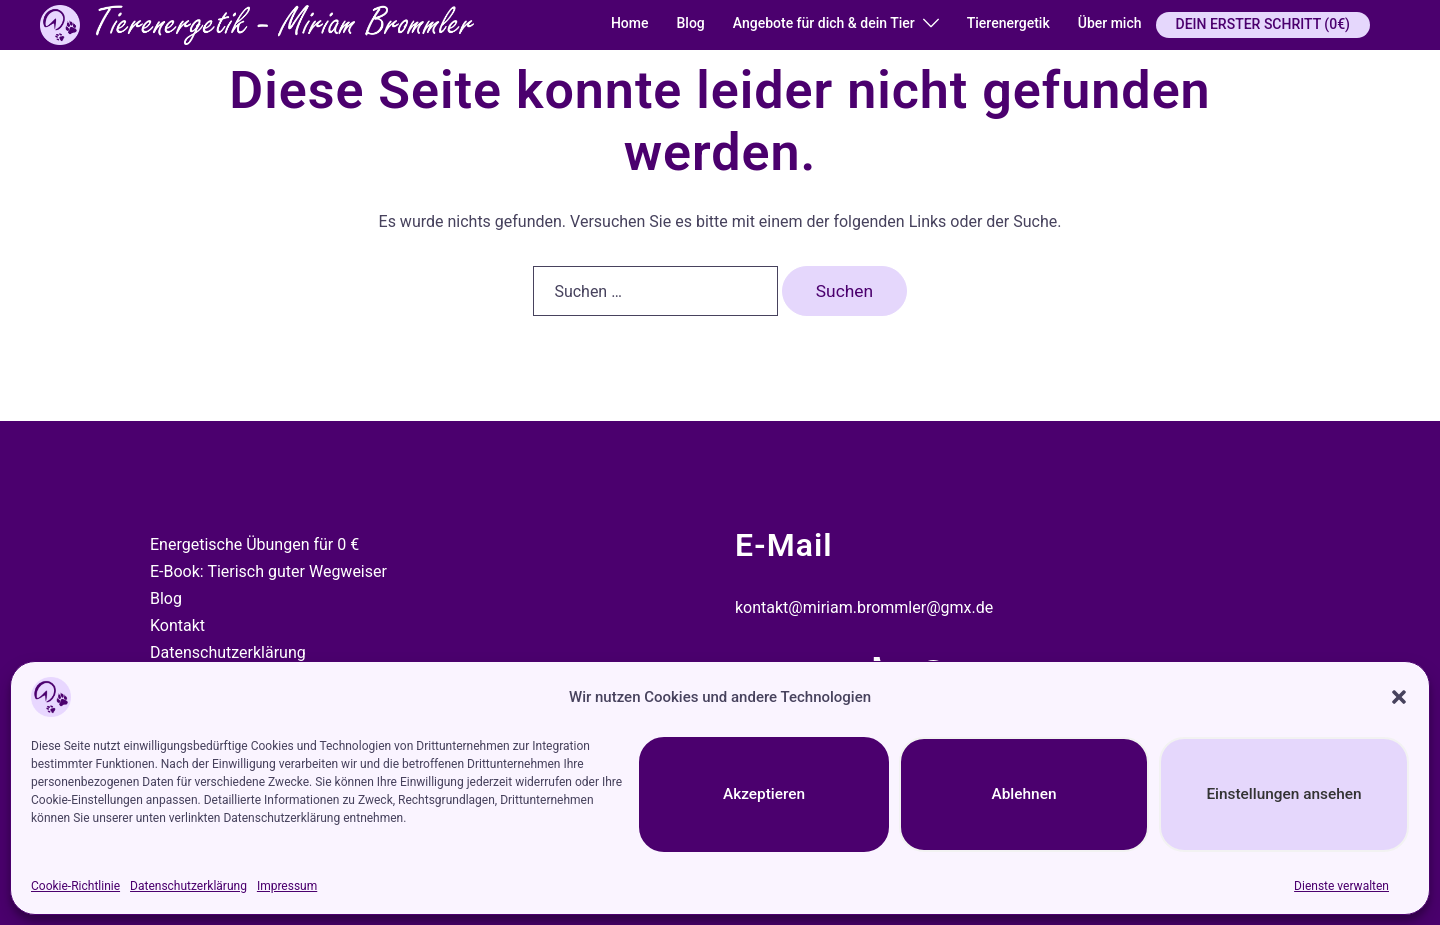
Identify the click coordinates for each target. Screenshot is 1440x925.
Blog (690, 23)
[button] (1399, 697)
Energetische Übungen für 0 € (254, 544)
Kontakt (177, 625)
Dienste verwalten (1341, 886)
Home (630, 23)
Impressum (287, 886)
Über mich (1110, 23)
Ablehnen (1023, 795)
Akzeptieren (764, 795)
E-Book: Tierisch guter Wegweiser (268, 571)
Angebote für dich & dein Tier (824, 23)
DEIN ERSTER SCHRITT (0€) (1263, 24)
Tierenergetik (1008, 23)
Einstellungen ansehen (1283, 795)
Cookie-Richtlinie (75, 886)
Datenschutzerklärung (188, 886)
